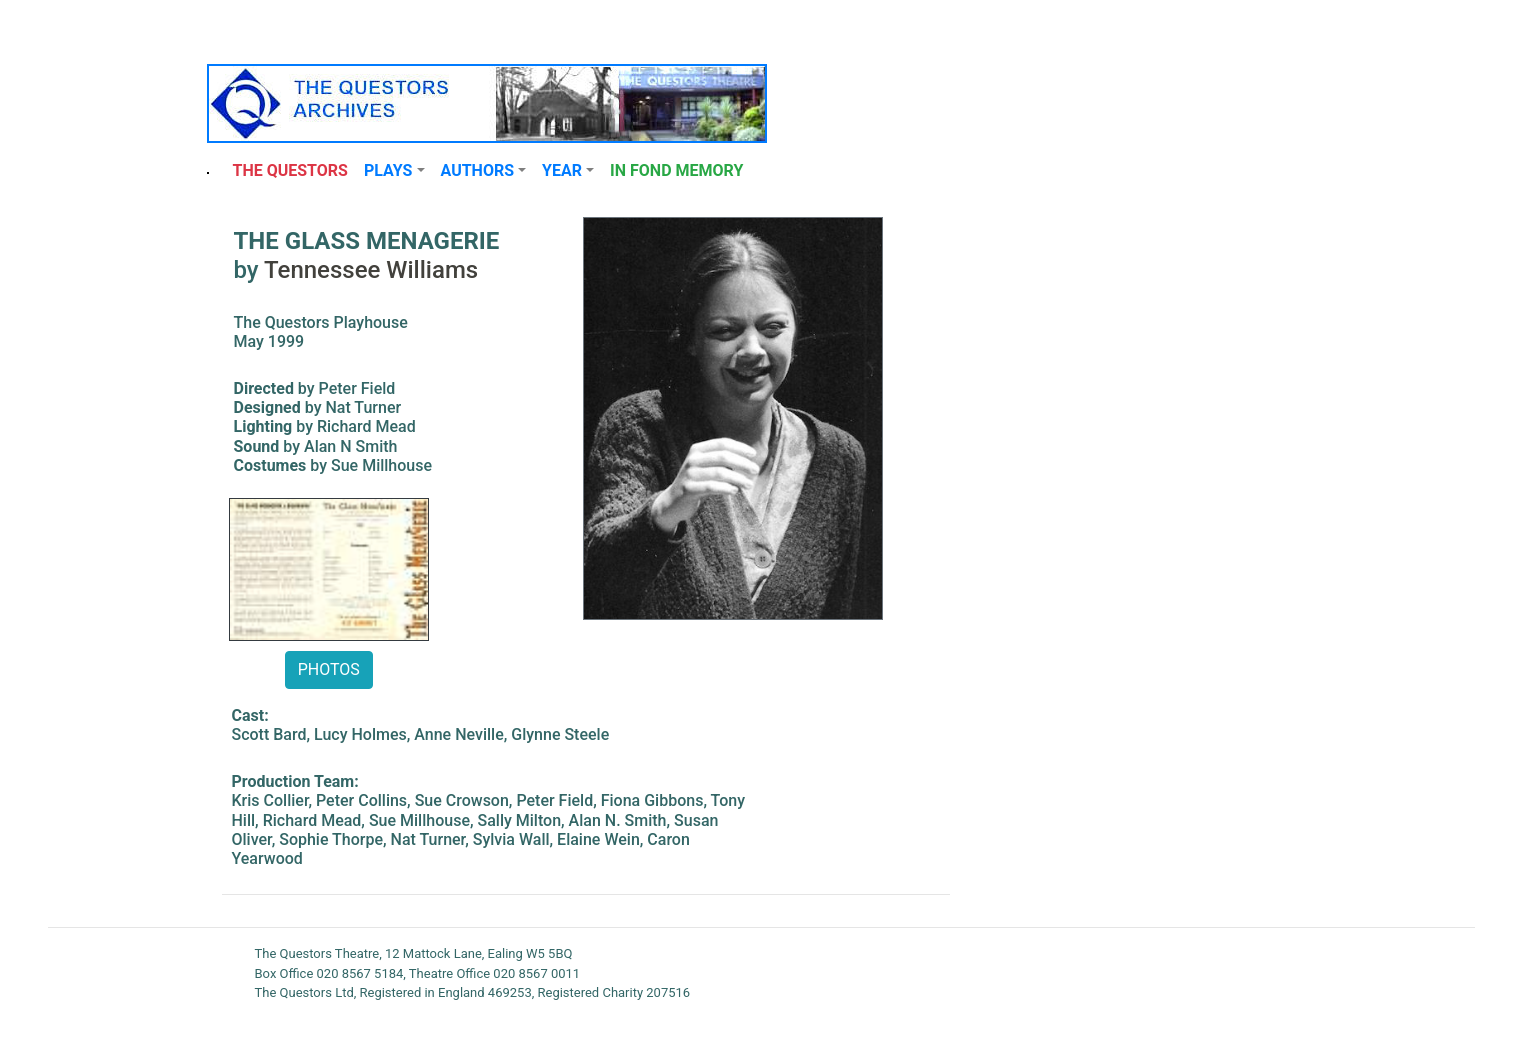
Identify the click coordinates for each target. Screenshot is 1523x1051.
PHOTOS (329, 669)
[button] (394, 171)
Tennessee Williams (371, 270)
